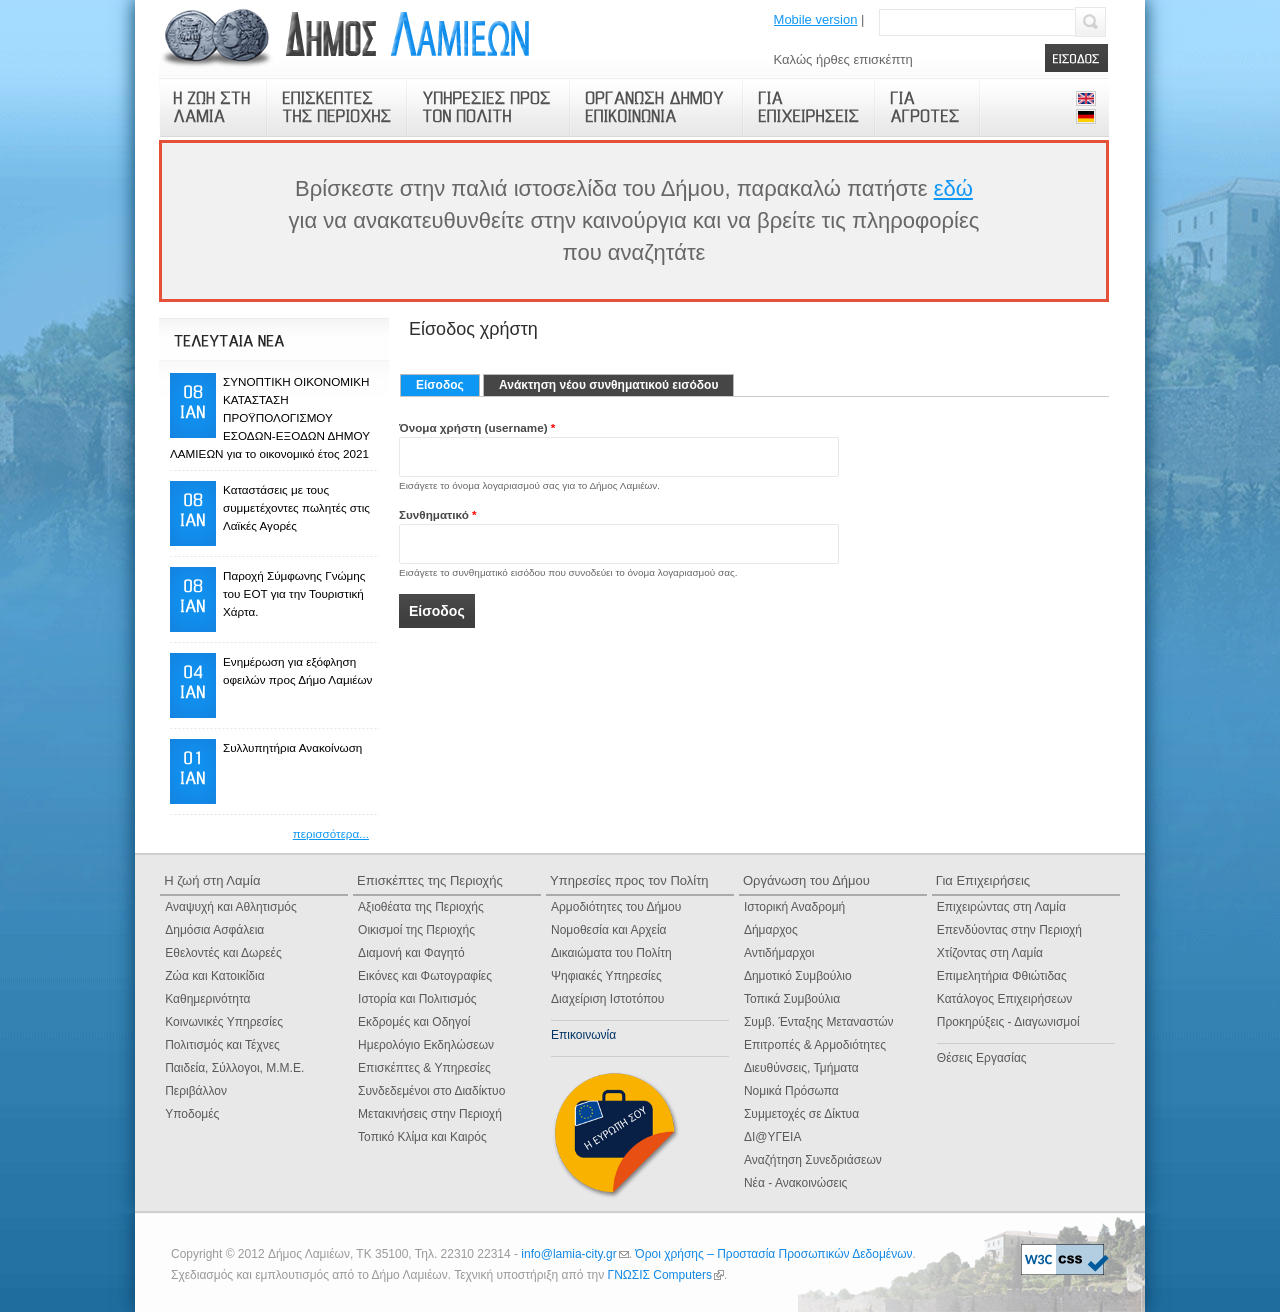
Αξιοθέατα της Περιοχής (421, 907)
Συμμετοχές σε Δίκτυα (801, 1114)
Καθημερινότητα (207, 999)
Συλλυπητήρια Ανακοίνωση (292, 747)
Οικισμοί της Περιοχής (416, 930)
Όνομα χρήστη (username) (477, 427)
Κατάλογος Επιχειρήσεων (1004, 999)
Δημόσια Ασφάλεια (214, 930)
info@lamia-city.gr (574, 1254)
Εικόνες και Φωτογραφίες (425, 976)
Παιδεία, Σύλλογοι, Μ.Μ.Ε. (234, 1068)
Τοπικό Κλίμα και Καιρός (422, 1137)
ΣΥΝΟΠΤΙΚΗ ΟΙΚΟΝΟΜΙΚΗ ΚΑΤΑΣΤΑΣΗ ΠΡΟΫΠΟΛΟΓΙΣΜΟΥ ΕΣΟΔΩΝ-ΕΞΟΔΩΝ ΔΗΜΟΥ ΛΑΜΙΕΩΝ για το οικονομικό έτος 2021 (270, 417)
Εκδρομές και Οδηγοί (414, 1022)
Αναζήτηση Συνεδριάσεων (813, 1160)
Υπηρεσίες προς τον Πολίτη (629, 880)
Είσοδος (448, 385)
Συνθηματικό (438, 514)
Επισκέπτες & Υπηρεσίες (424, 1068)
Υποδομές (192, 1114)
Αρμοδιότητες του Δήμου (616, 907)
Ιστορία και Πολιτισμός (417, 999)
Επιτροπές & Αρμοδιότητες (815, 1045)
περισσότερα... (331, 833)
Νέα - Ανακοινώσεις (795, 1183)
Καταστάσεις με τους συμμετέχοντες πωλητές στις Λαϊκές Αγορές (296, 507)
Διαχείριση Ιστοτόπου (607, 999)
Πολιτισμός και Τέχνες (222, 1045)
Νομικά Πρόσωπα (791, 1091)
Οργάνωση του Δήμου (806, 880)
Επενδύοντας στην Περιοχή (1009, 930)
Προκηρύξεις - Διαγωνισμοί (1008, 1022)
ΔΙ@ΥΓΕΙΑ (773, 1137)
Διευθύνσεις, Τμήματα (801, 1068)
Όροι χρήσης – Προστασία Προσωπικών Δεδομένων (773, 1254)
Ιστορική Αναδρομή (794, 907)
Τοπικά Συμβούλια (792, 999)
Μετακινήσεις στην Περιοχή (430, 1114)
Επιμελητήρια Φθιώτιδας (1002, 976)
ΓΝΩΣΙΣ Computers (666, 1275)
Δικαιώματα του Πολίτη (611, 953)
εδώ (953, 188)
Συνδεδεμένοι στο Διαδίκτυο (431, 1091)
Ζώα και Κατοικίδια (214, 976)
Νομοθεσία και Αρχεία (609, 930)
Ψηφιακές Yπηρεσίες (606, 976)
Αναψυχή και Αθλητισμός (231, 907)
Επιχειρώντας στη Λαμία (1001, 907)
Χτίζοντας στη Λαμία (990, 953)
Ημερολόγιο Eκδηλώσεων (426, 1045)
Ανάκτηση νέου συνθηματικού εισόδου (608, 385)
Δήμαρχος (771, 930)
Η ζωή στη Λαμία (212, 880)
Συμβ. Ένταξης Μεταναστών (819, 1022)
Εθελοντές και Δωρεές (223, 953)
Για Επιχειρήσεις (983, 880)
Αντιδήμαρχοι (779, 953)
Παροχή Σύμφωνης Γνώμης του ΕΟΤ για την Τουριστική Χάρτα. (294, 593)
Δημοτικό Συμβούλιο (798, 976)
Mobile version (816, 19)
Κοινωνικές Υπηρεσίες (224, 1022)
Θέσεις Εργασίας (982, 1058)
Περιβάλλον (196, 1091)
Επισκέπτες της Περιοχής (430, 880)
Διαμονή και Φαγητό (411, 953)
